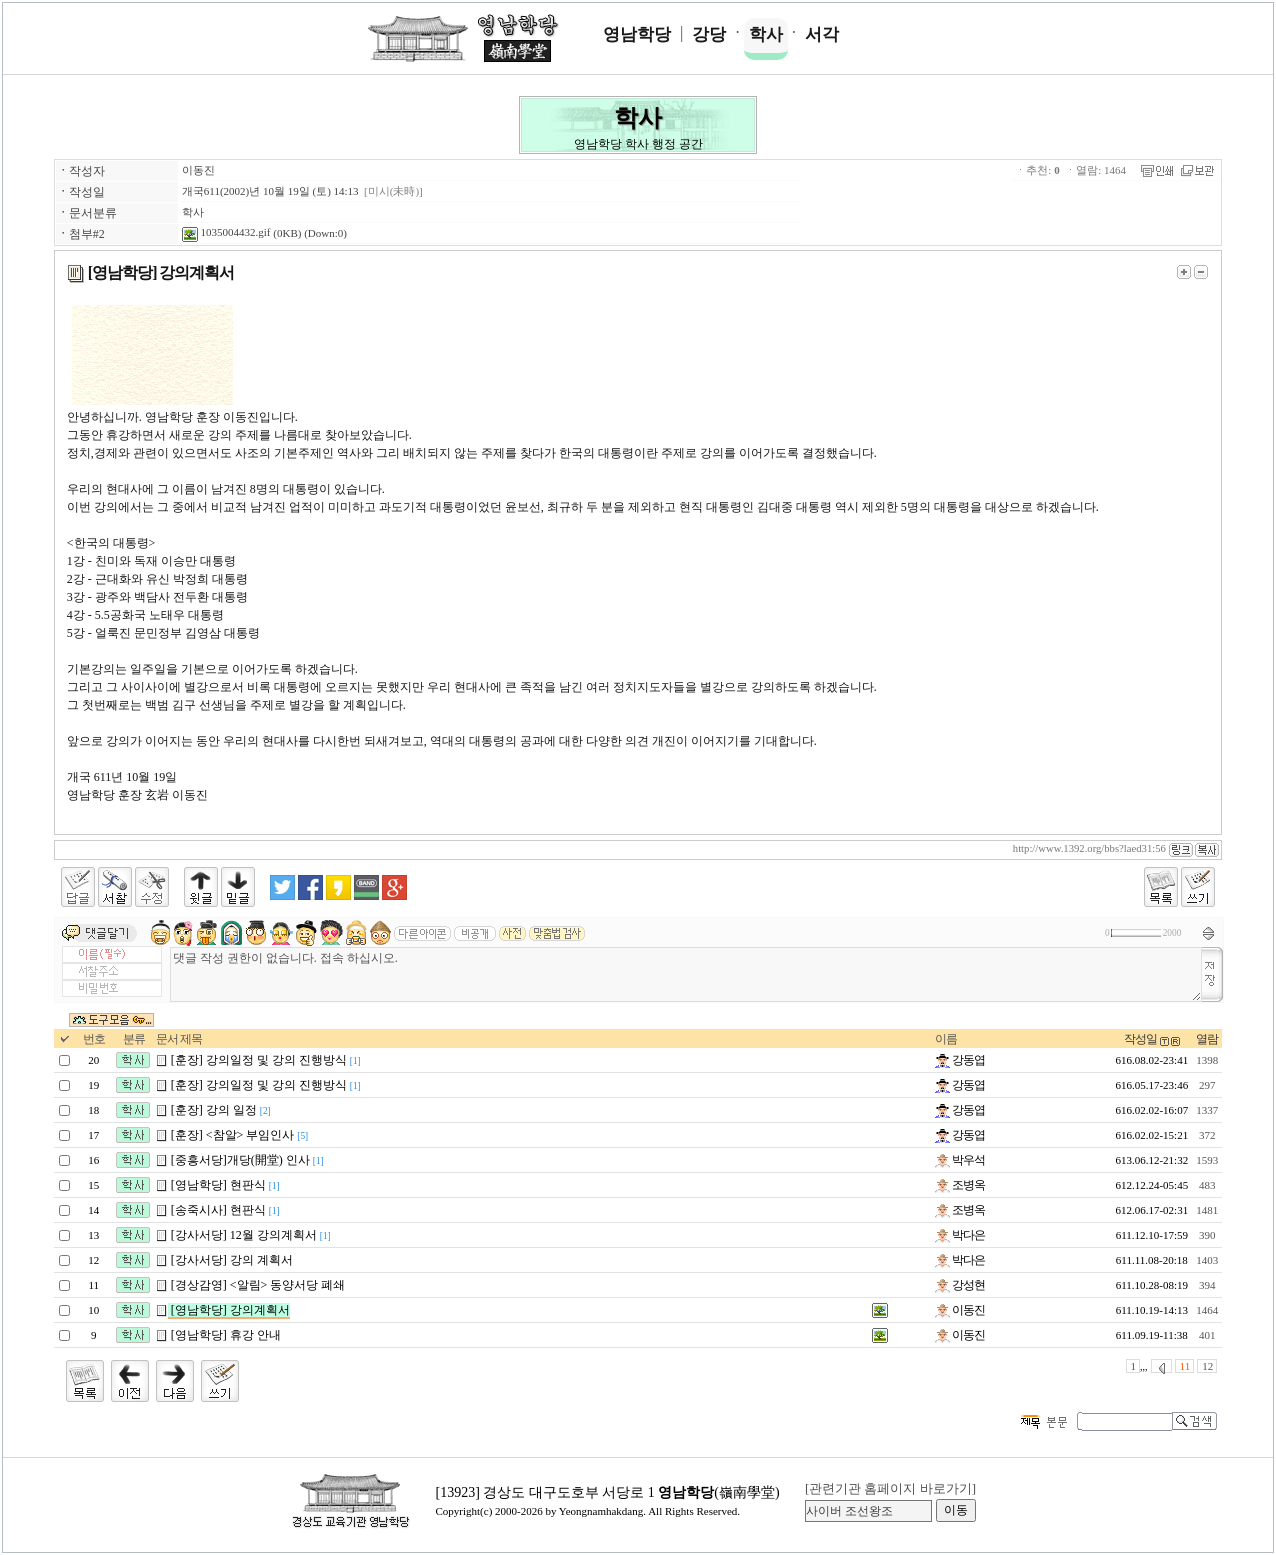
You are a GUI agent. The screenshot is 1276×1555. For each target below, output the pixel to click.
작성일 (1140, 1039)
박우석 (960, 1160)
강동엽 (960, 1060)
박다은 (960, 1235)
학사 (766, 34)
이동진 (198, 170)
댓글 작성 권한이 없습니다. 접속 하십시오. (686, 974)
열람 (1207, 1039)
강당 (709, 34)
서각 (822, 34)
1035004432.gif (226, 232)
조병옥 (960, 1185)
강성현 (960, 1285)
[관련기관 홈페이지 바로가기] (890, 1488)
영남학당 (637, 34)
